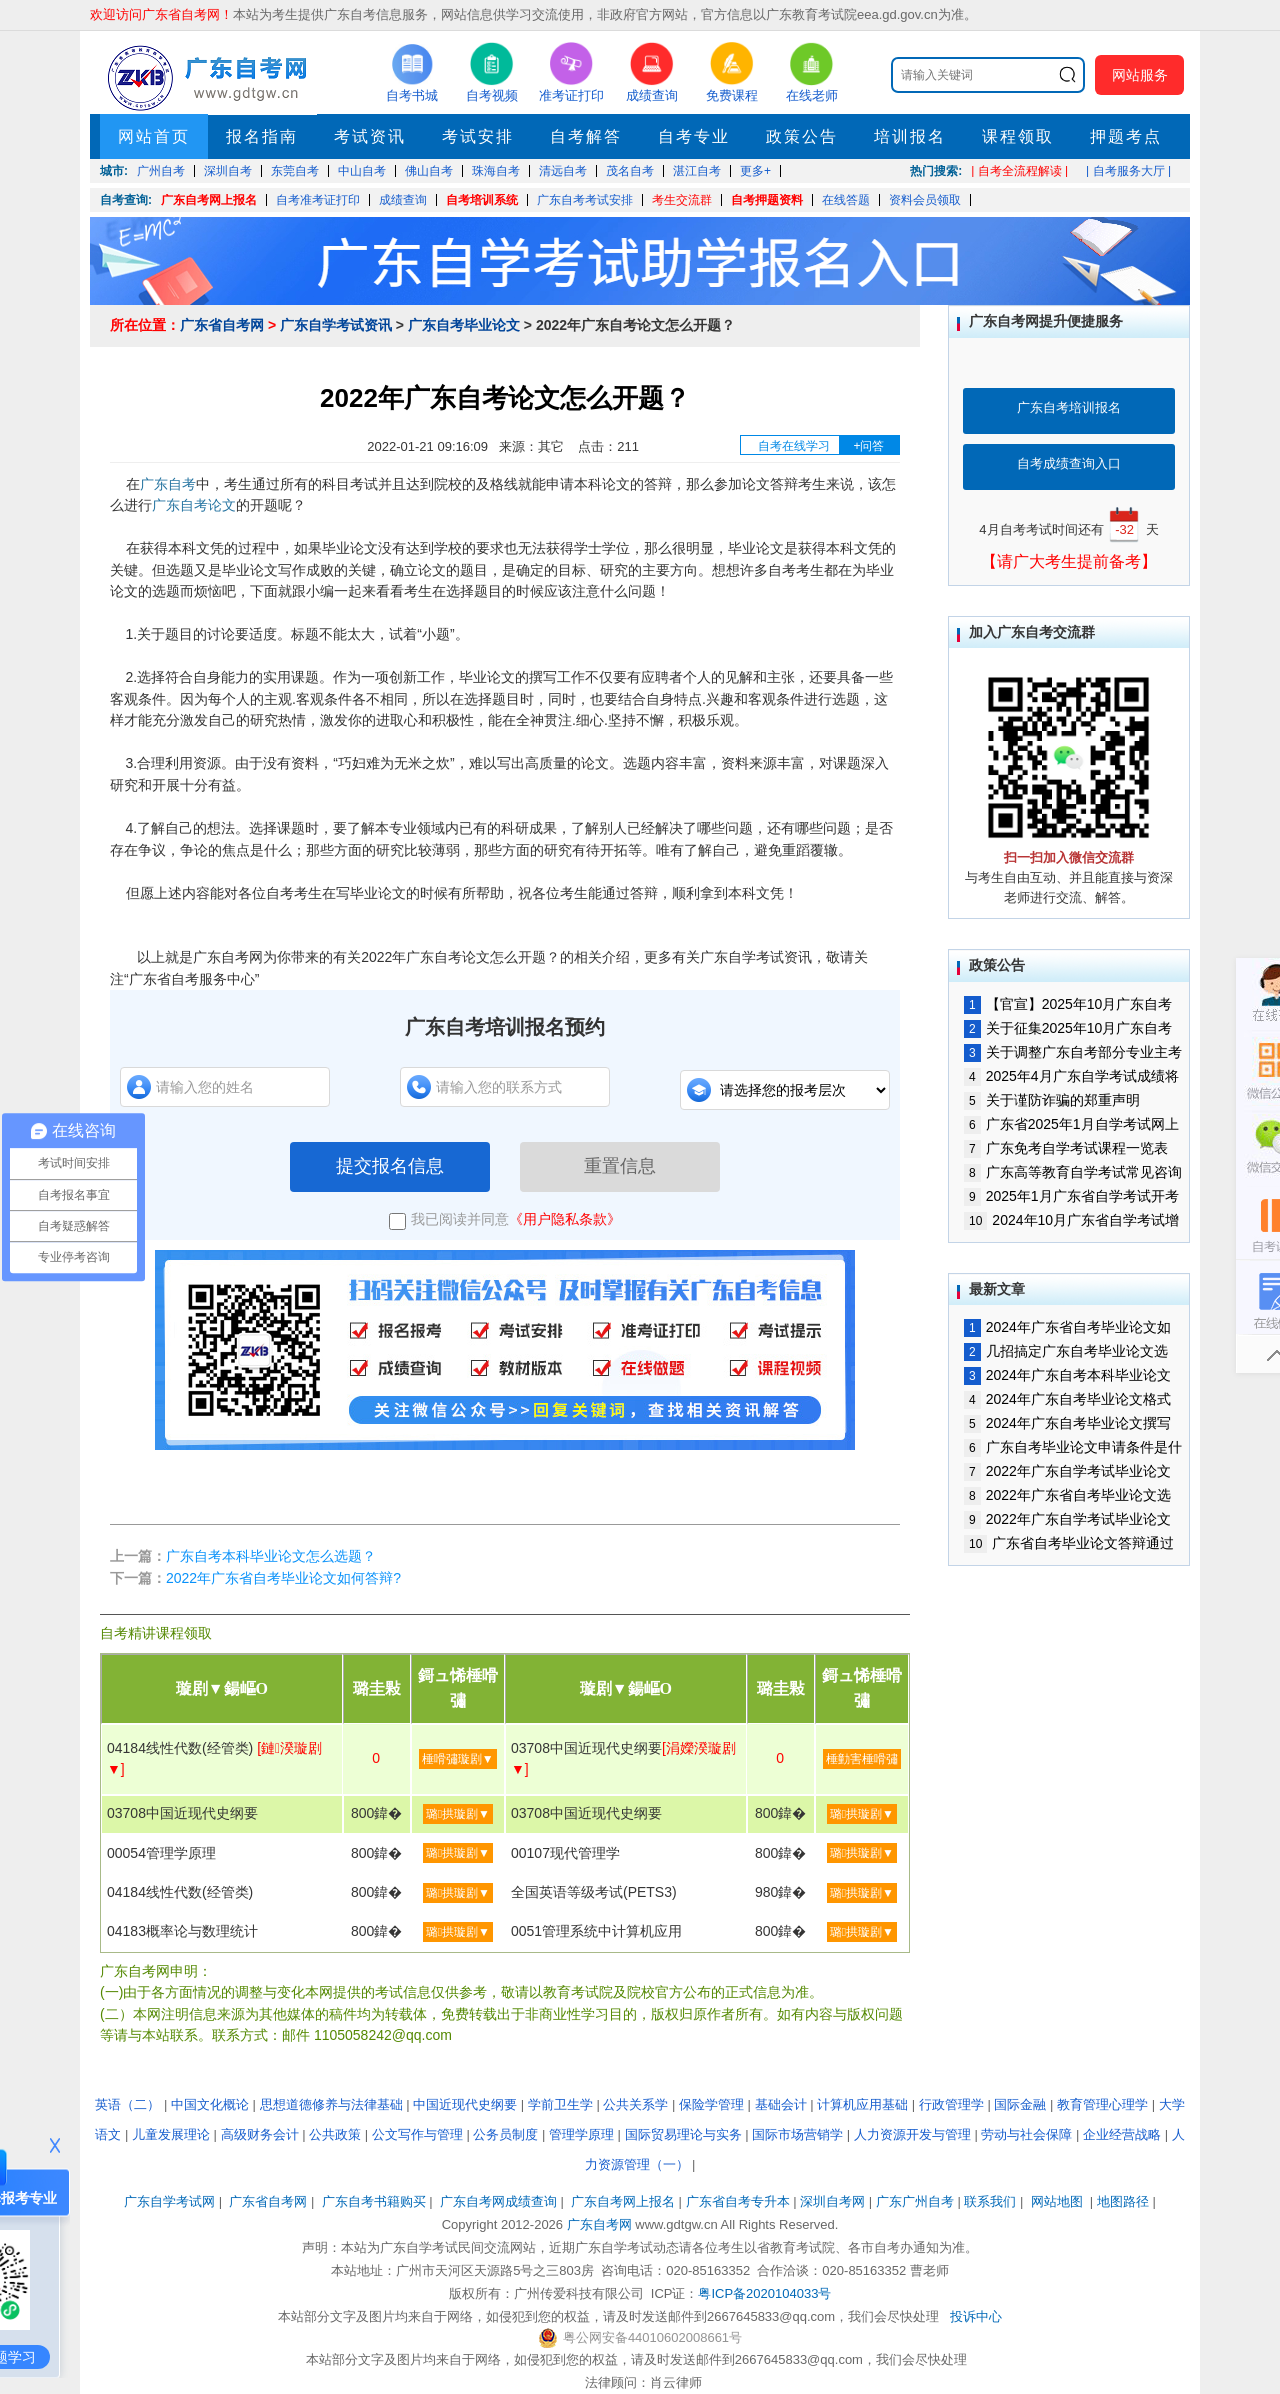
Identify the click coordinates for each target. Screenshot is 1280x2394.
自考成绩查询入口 (1069, 463)
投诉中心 (976, 2316)
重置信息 (620, 1166)
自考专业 (694, 136)
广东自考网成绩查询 (498, 2201)
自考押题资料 (767, 200)
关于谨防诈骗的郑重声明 (1052, 1100)
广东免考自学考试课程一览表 (1066, 1148)
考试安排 (478, 136)
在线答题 (846, 200)
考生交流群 (682, 200)
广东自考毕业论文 (464, 325)
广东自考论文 (194, 505)
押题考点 (1126, 136)
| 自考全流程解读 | (1019, 171)
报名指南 (262, 136)
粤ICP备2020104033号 (764, 2293)
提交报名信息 (390, 1166)
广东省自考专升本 (738, 2201)
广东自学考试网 (169, 2201)
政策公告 (802, 136)
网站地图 (1057, 2201)
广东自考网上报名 (209, 200)
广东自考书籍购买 (374, 2201)
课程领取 (1018, 136)
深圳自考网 (832, 2201)
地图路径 (1125, 2201)
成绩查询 (403, 200)
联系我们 (990, 2201)
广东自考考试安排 (585, 200)
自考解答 (586, 136)
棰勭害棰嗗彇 (862, 1759)
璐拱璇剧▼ (458, 1814)
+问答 (868, 446)
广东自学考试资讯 (336, 325)
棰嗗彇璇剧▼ (458, 1759)
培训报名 (910, 136)
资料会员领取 (925, 200)
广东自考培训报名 (1069, 407)
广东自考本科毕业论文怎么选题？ (271, 1556)
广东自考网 (599, 2224)
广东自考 (168, 484)
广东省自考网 (222, 325)
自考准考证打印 (318, 200)
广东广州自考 (915, 2201)
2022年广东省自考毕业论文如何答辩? (283, 1578)
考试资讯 (370, 136)
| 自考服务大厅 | (1128, 171)
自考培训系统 (482, 200)
